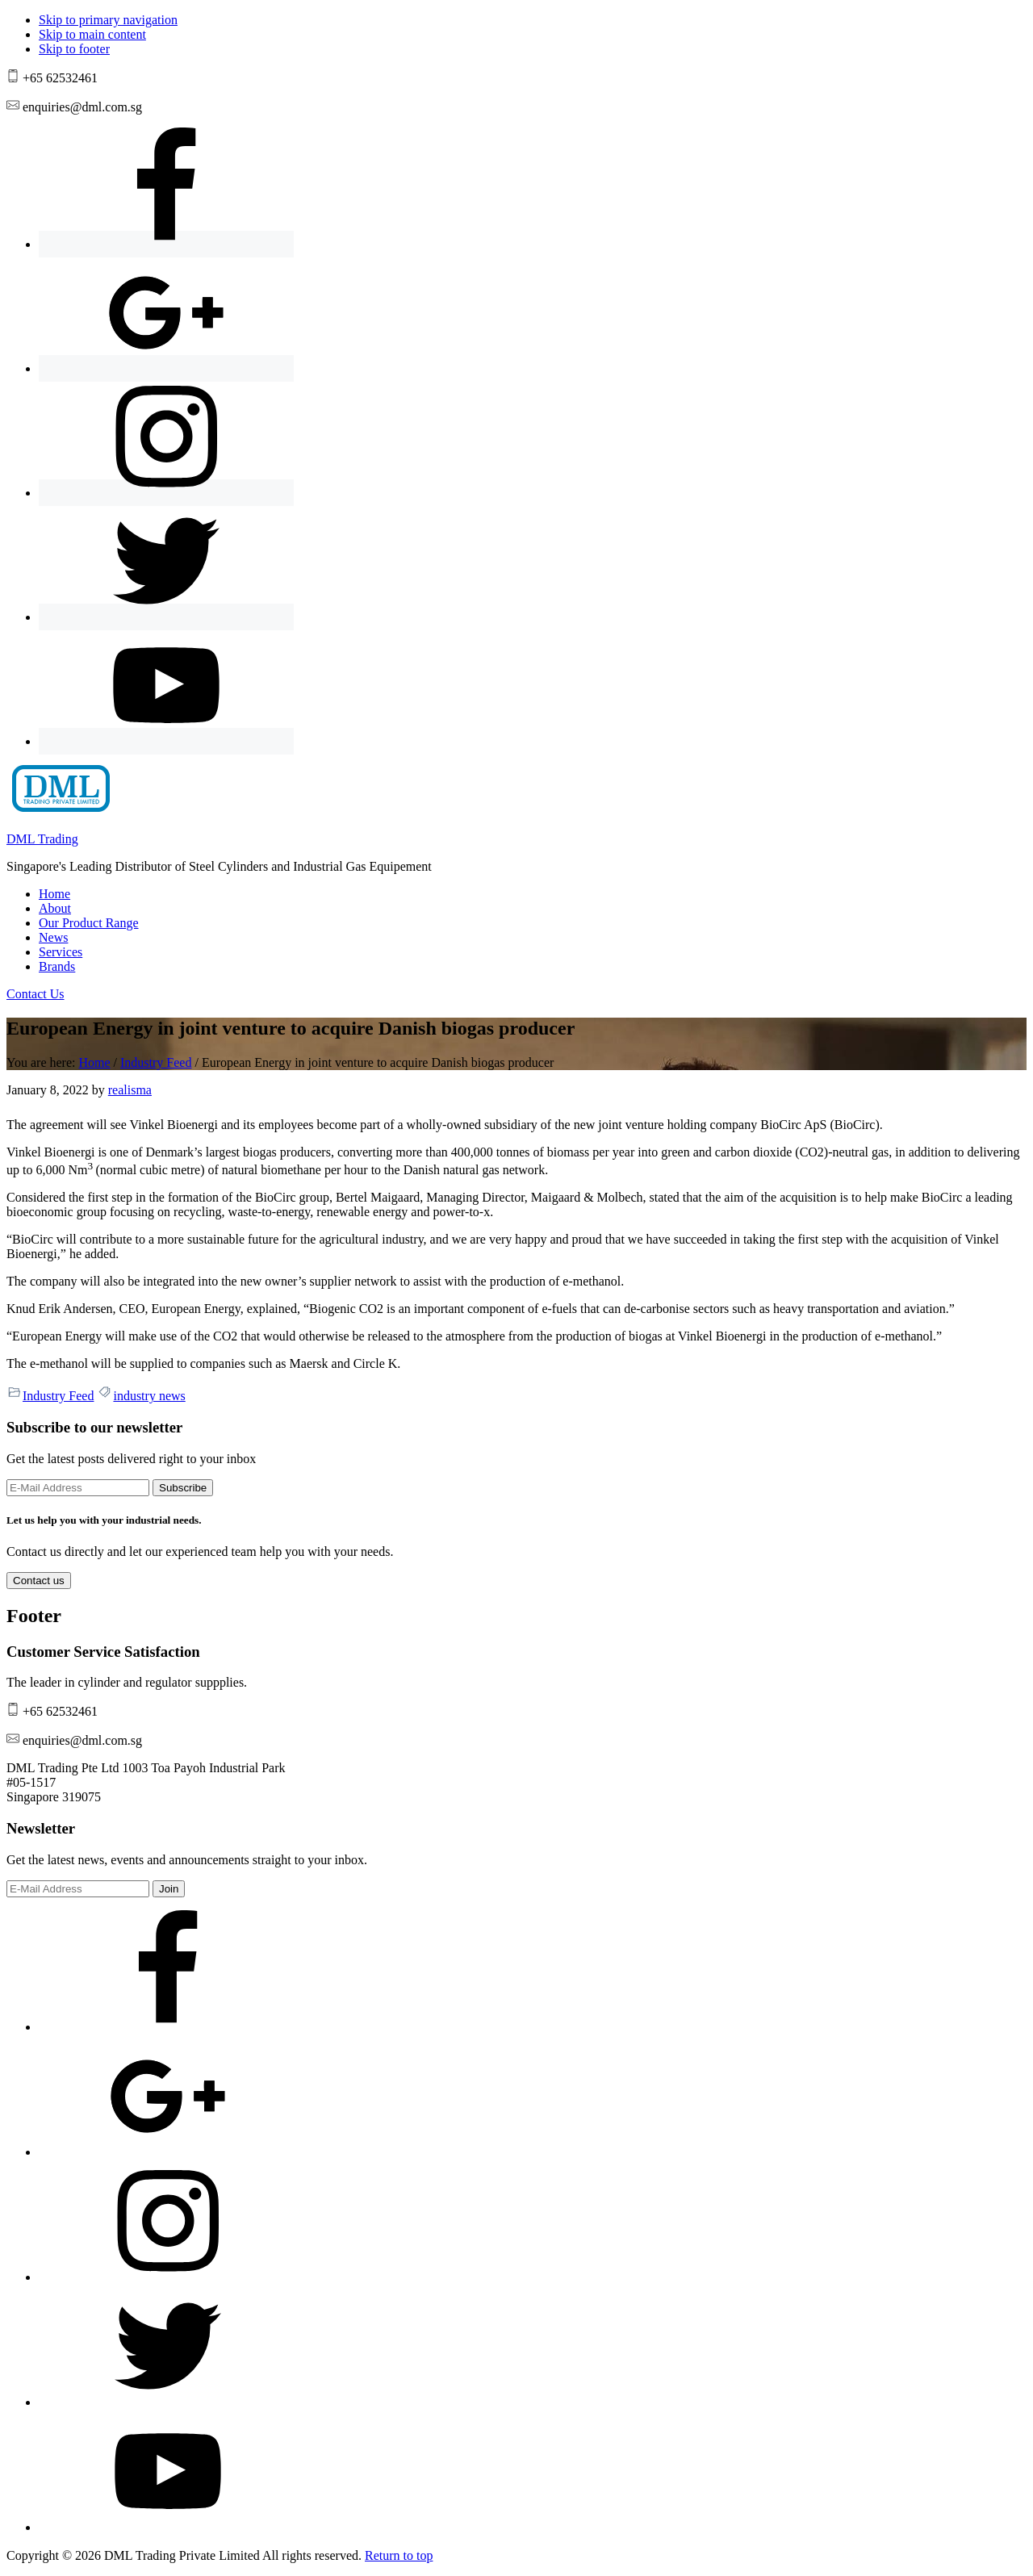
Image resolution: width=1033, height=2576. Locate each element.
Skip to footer (74, 49)
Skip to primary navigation (108, 20)
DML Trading (42, 839)
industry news (149, 1396)
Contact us (39, 1580)
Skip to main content (92, 34)
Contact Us (35, 994)
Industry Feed (58, 1396)
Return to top (399, 2555)
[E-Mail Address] (77, 1487)
